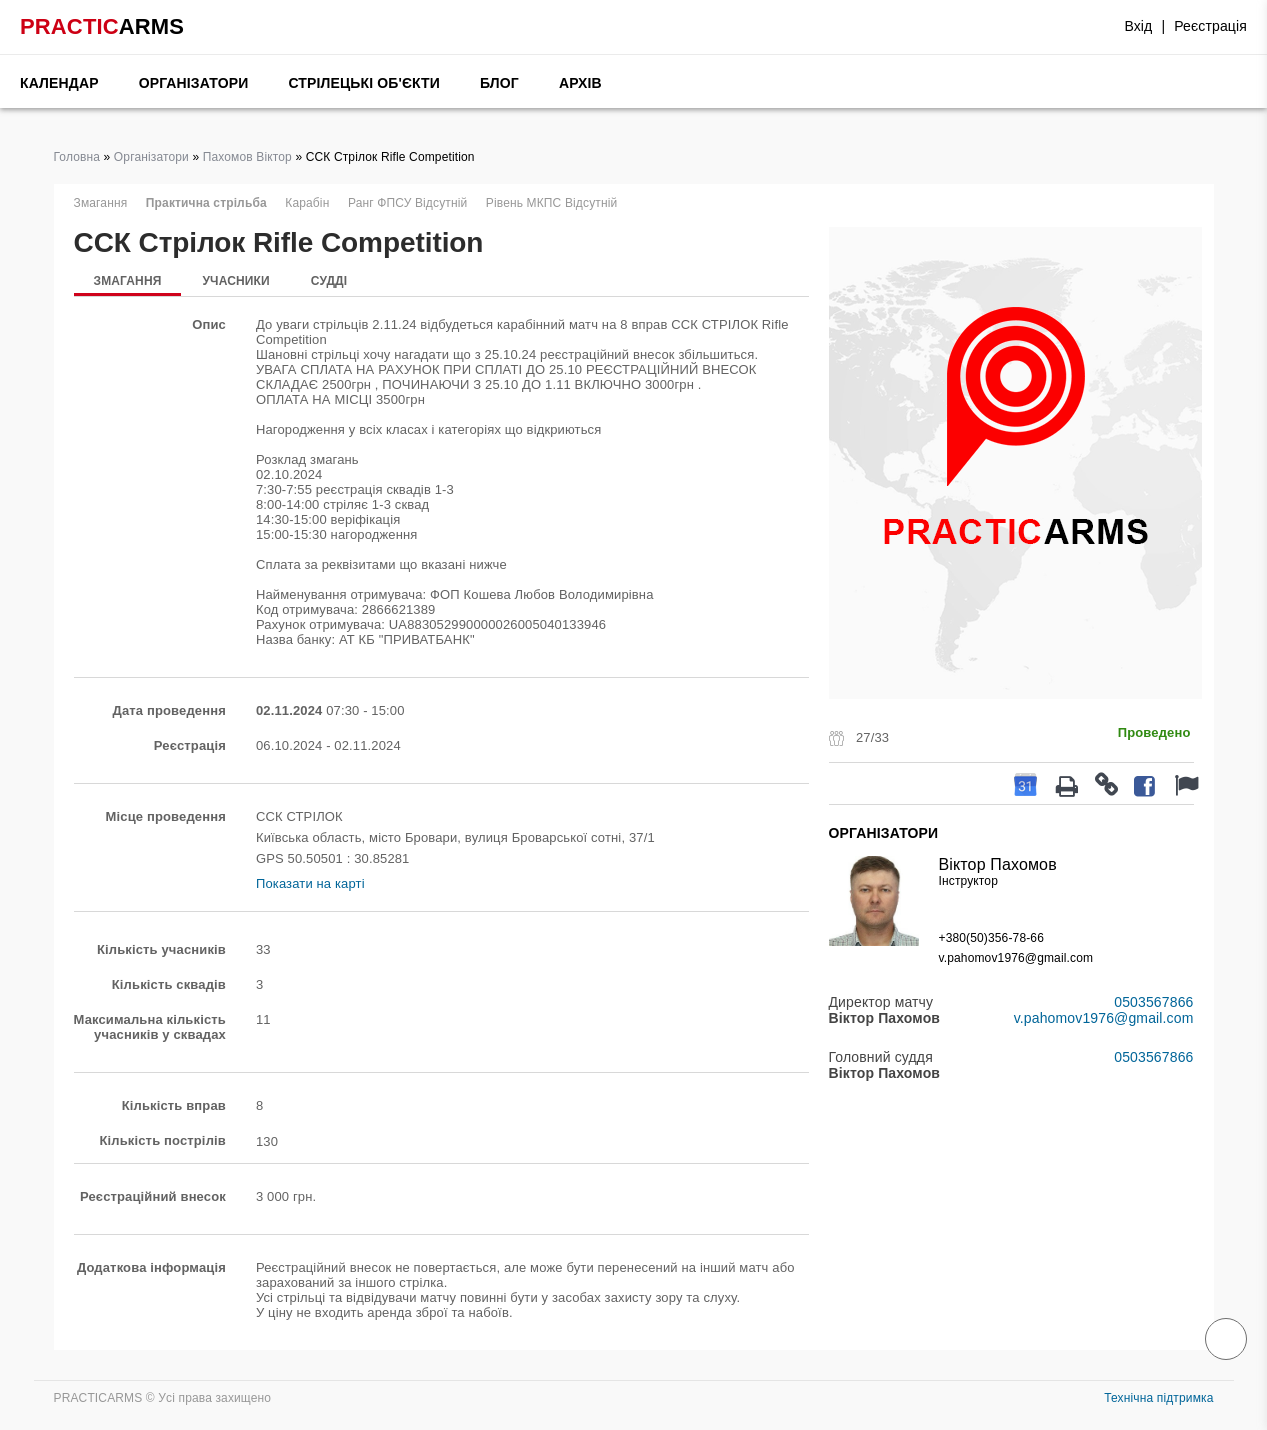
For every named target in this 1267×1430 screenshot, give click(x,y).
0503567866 (1153, 1002)
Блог (499, 83)
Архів (580, 83)
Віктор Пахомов (998, 864)
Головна (77, 157)
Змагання (128, 281)
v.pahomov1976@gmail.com (1016, 958)
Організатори (194, 83)
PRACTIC (102, 26)
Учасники (235, 281)
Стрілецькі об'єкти (364, 83)
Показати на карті (310, 883)
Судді (329, 281)
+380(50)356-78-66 (991, 938)
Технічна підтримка (1158, 1398)
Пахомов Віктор (247, 157)
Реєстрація (1210, 26)
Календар (59, 83)
